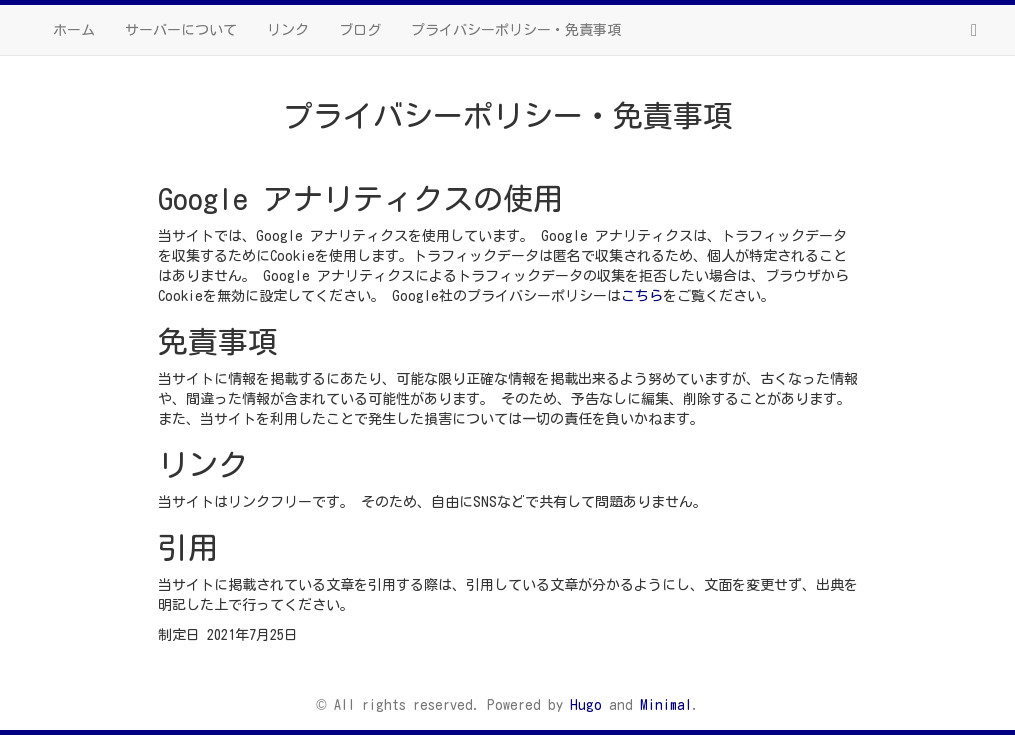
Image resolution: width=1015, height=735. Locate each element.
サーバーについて (181, 30)
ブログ (360, 30)
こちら (642, 296)
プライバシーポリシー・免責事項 (516, 30)
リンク (288, 30)
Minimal (666, 705)
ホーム (74, 30)
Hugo (586, 705)
